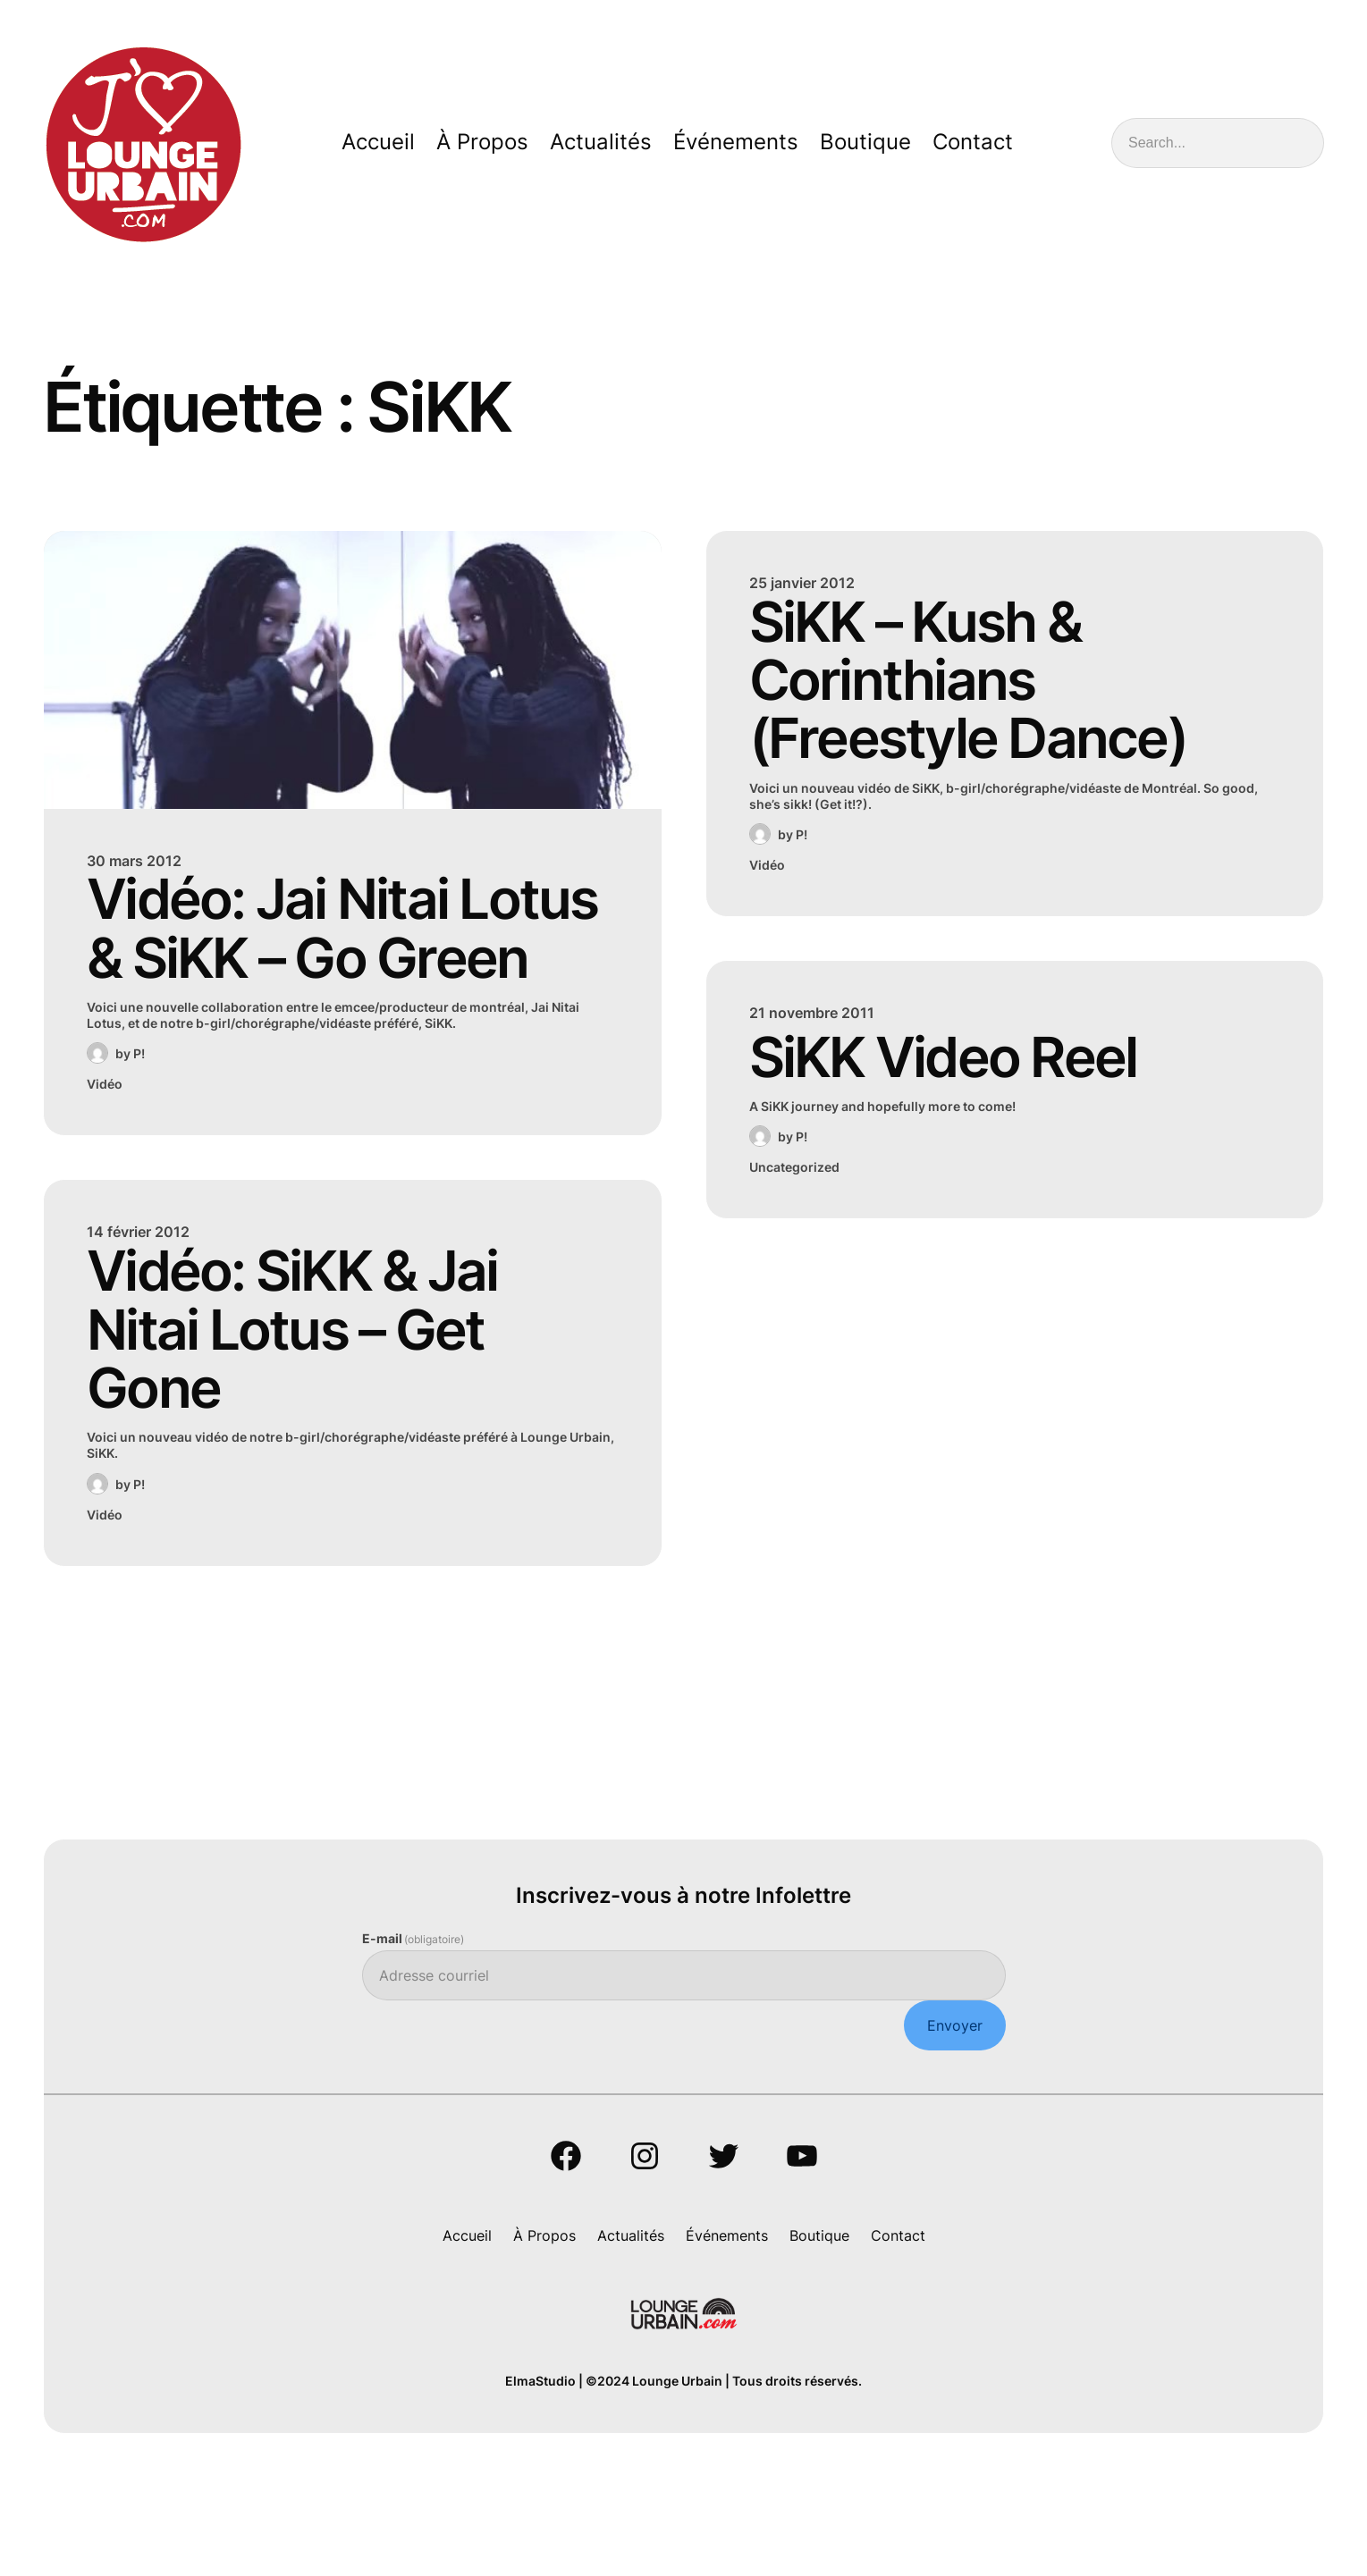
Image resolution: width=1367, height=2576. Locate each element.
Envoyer (955, 2122)
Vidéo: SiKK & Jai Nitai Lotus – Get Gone (319, 1417)
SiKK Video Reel (967, 1074)
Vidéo (104, 1161)
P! (139, 1131)
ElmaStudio (540, 2480)
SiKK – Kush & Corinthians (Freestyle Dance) (993, 690)
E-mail (413, 2035)
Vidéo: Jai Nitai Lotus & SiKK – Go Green (328, 967)
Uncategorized (794, 1186)
